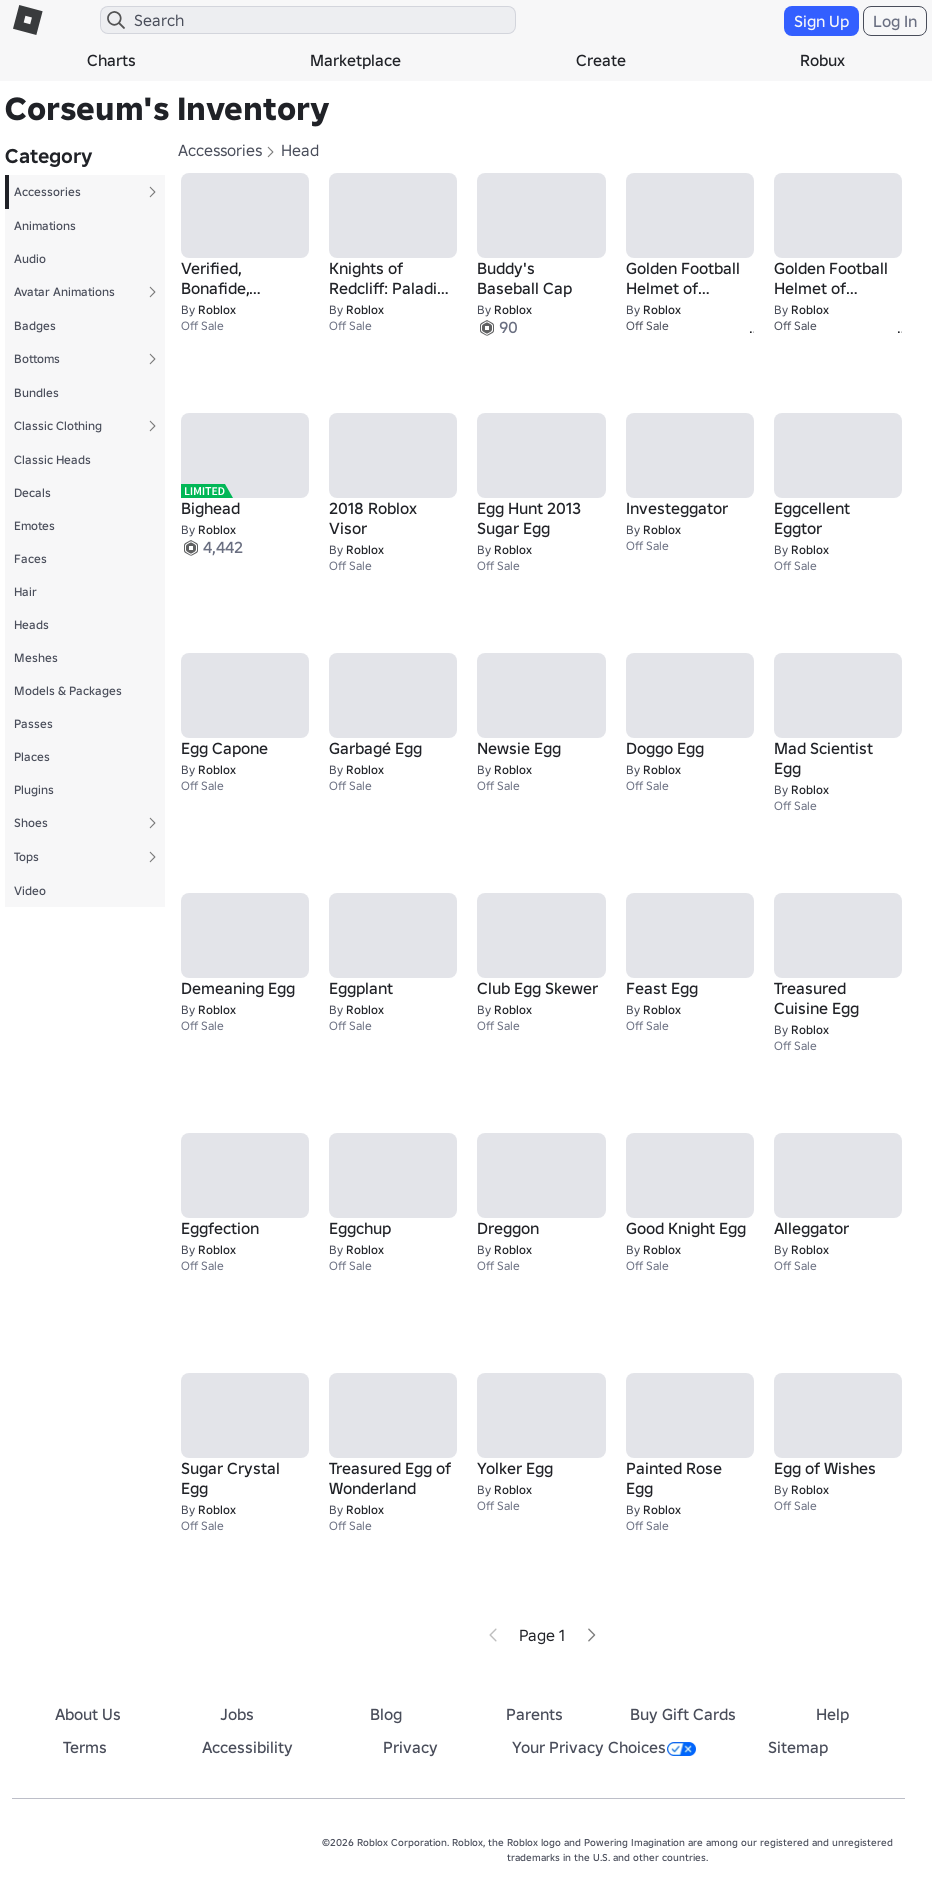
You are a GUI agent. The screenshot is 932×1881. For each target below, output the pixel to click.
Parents (534, 1714)
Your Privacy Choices (604, 1747)
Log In (895, 21)
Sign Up (821, 21)
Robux (822, 60)
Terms (85, 1747)
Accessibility (247, 1747)
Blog (386, 1714)
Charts (111, 60)
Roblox (217, 309)
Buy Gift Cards (683, 1714)
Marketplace (355, 60)
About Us (88, 1714)
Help (832, 1714)
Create (601, 60)
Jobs (237, 1714)
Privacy (410, 1747)
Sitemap (798, 1747)
